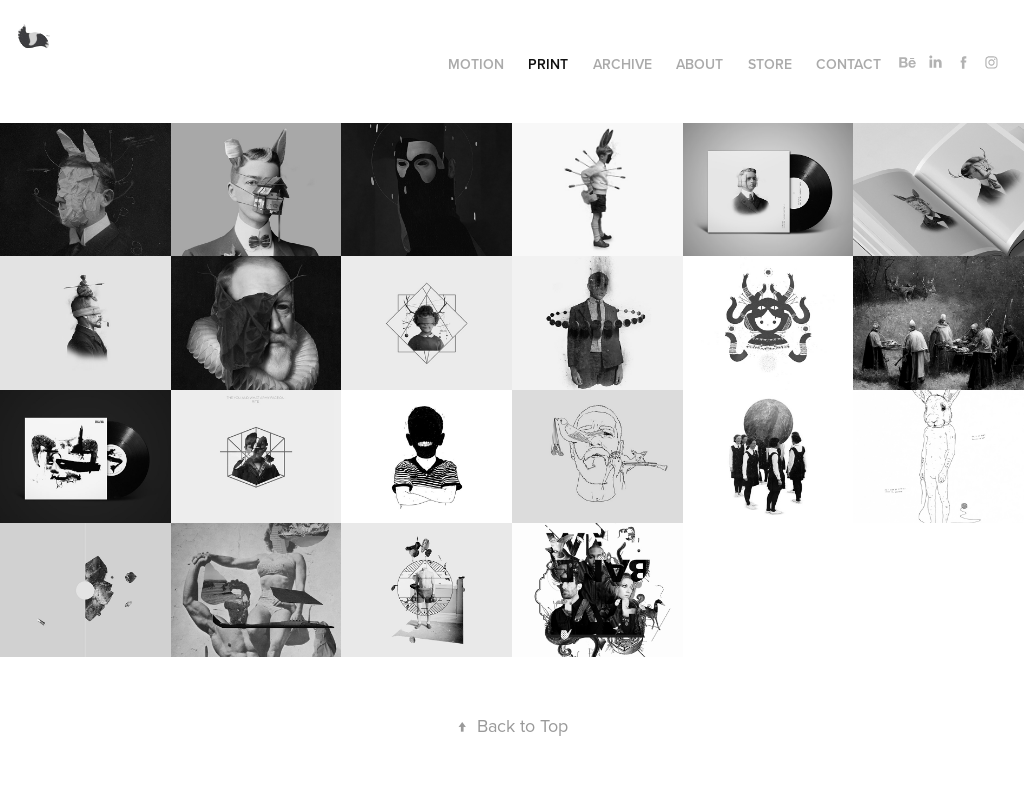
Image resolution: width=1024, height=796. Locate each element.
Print (548, 64)
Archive (622, 64)
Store (770, 64)
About (699, 64)
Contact (848, 64)
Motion (476, 64)
